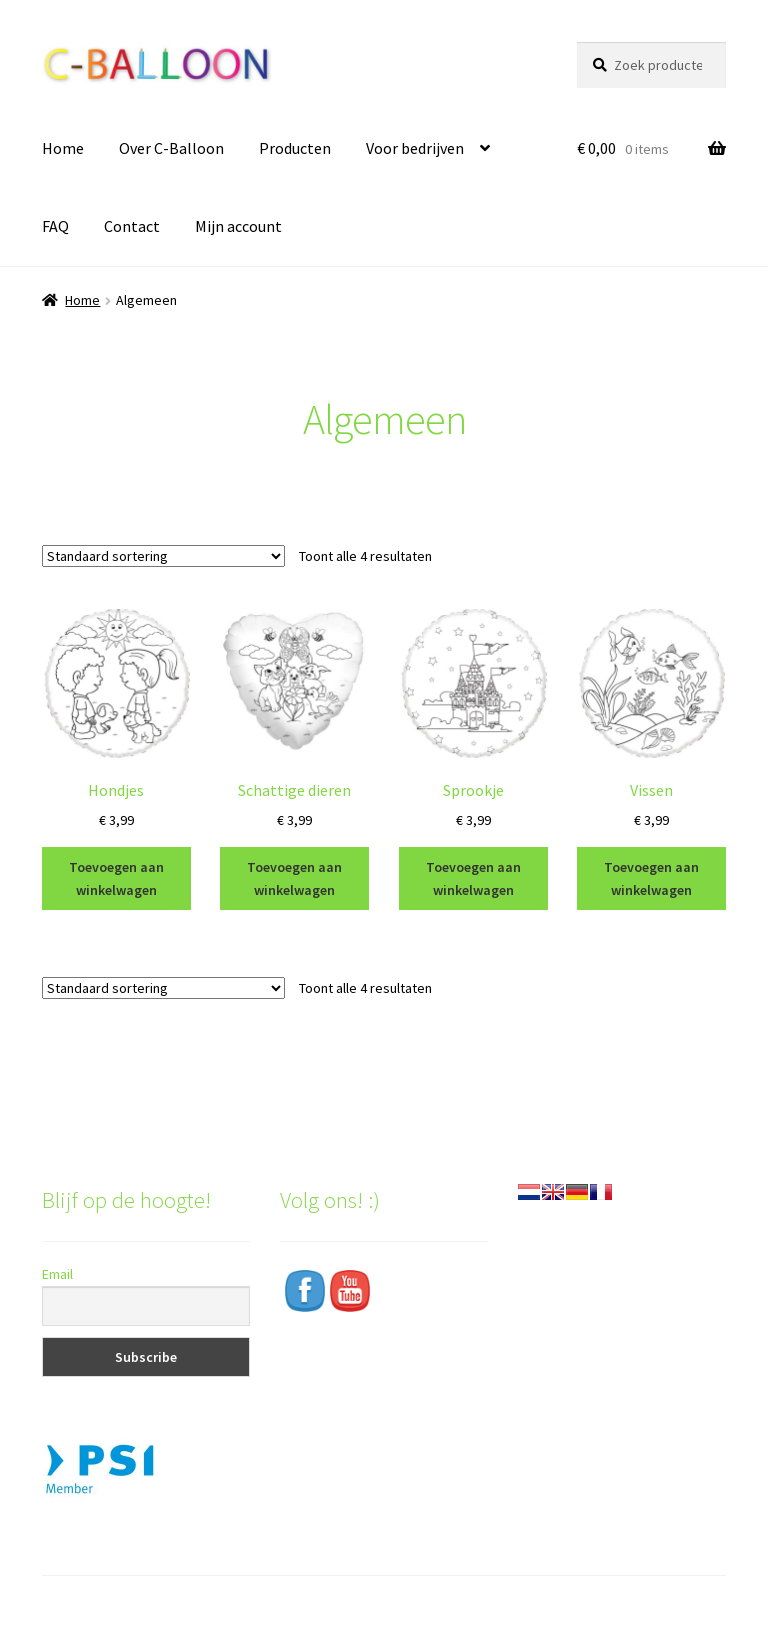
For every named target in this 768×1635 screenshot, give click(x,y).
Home (63, 148)
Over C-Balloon (171, 148)
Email (57, 1274)
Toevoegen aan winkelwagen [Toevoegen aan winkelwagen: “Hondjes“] (116, 878)
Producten (295, 148)
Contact (132, 226)
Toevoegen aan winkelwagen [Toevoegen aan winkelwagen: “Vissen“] (651, 878)
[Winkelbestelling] (163, 556)
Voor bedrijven (415, 148)
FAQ (55, 226)
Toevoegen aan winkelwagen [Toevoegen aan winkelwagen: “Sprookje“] (473, 878)
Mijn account (238, 226)
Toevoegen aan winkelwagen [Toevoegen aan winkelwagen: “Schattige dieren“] (294, 878)
